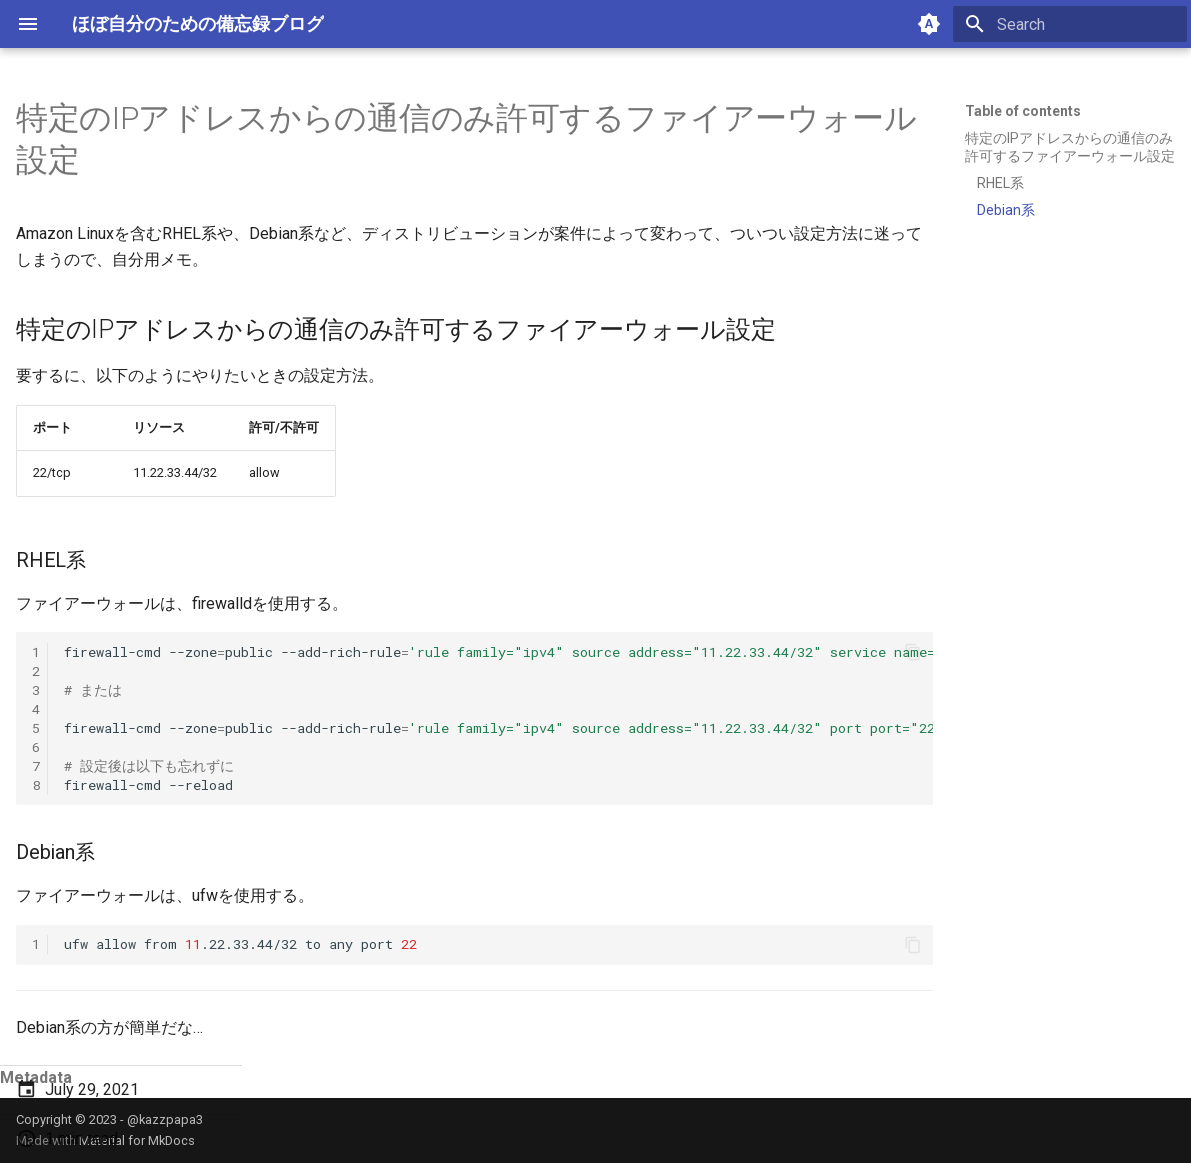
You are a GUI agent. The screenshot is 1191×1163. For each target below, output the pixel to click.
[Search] (1070, 24)
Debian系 (1006, 210)
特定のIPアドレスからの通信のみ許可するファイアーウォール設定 (1070, 147)
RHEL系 (1000, 183)
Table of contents (1023, 111)
